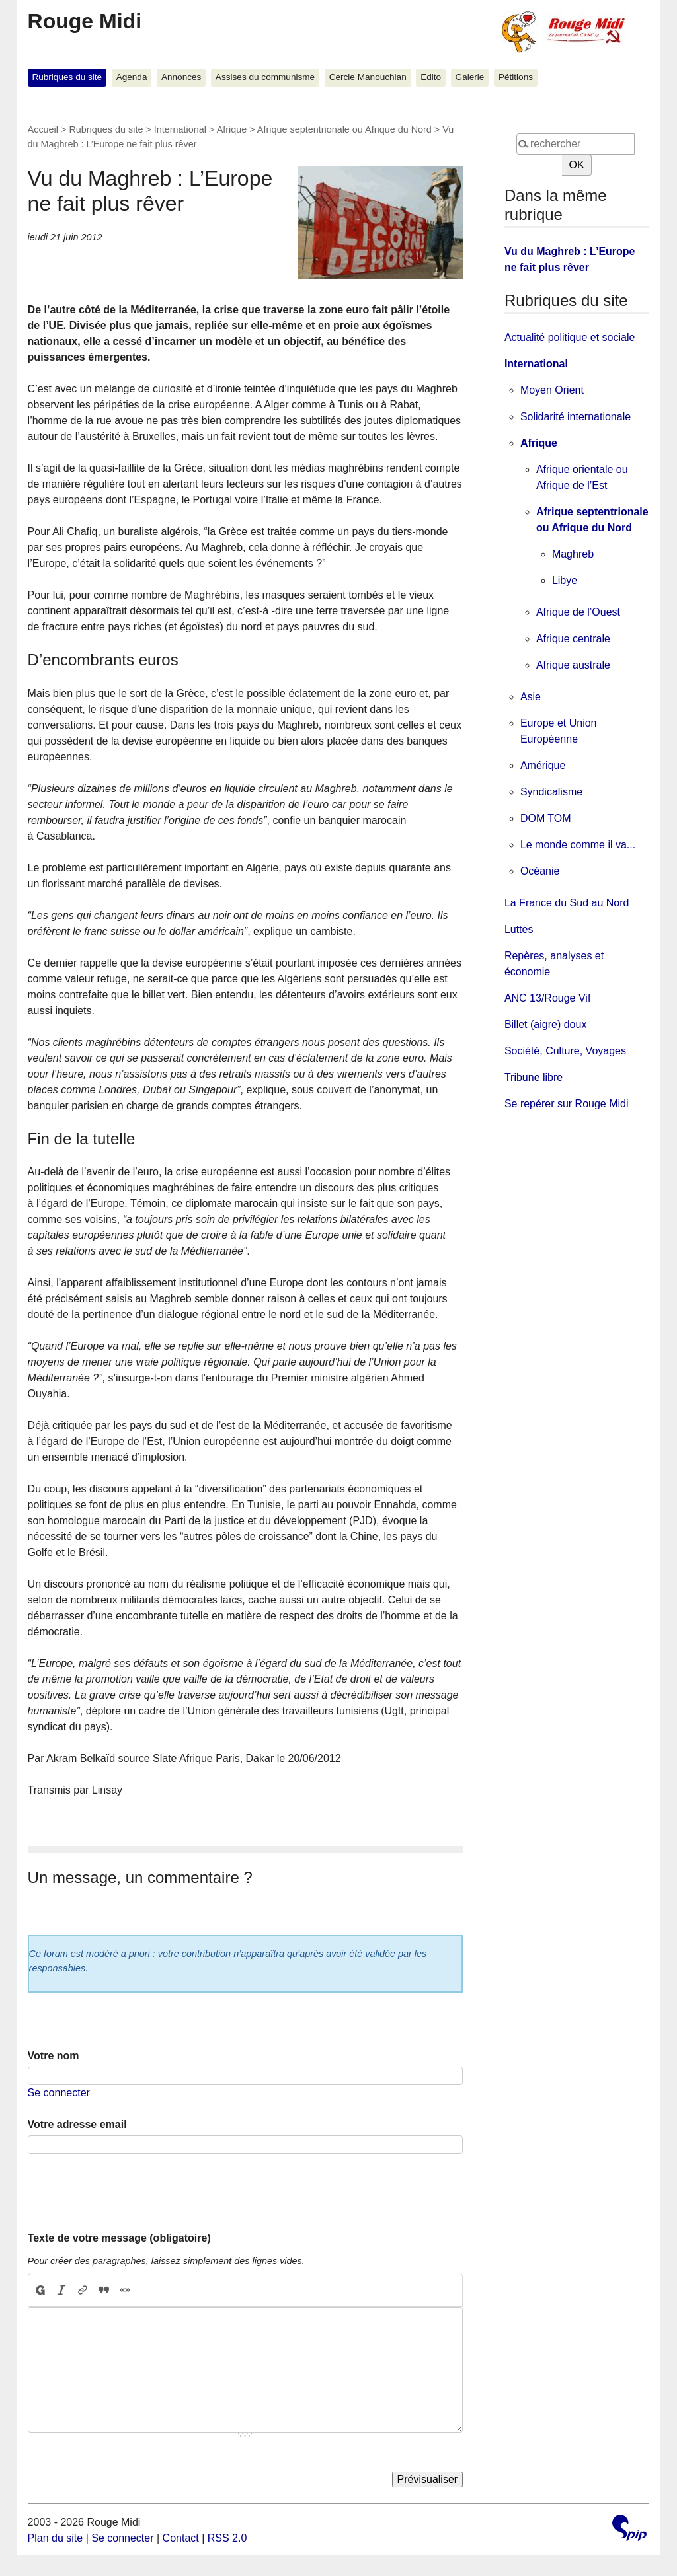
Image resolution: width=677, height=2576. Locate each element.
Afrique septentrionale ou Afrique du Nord (344, 129)
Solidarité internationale (575, 416)
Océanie (540, 871)
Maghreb (573, 554)
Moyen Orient (552, 390)
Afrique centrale (573, 638)
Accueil (43, 129)
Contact (181, 2538)
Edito (430, 77)
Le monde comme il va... (577, 844)
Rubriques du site (67, 77)
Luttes (519, 929)
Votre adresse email (77, 2124)
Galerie (470, 77)
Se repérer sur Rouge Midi (566, 1103)
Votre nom (53, 2055)
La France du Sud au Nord (566, 902)
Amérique (542, 765)
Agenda (131, 77)
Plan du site (55, 2538)
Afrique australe (573, 665)
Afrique (232, 129)
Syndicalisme (551, 791)
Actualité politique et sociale (569, 337)
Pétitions (515, 77)
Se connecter (59, 2092)
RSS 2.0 (227, 2538)
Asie (530, 696)
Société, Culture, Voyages (565, 1050)
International (180, 129)
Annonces (181, 77)
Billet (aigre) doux (545, 1024)
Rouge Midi (84, 21)
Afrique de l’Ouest (578, 612)
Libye (564, 580)
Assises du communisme (265, 77)
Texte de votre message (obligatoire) (119, 2238)
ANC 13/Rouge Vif (547, 998)
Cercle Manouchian (368, 77)
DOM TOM (545, 818)
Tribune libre (533, 1077)
